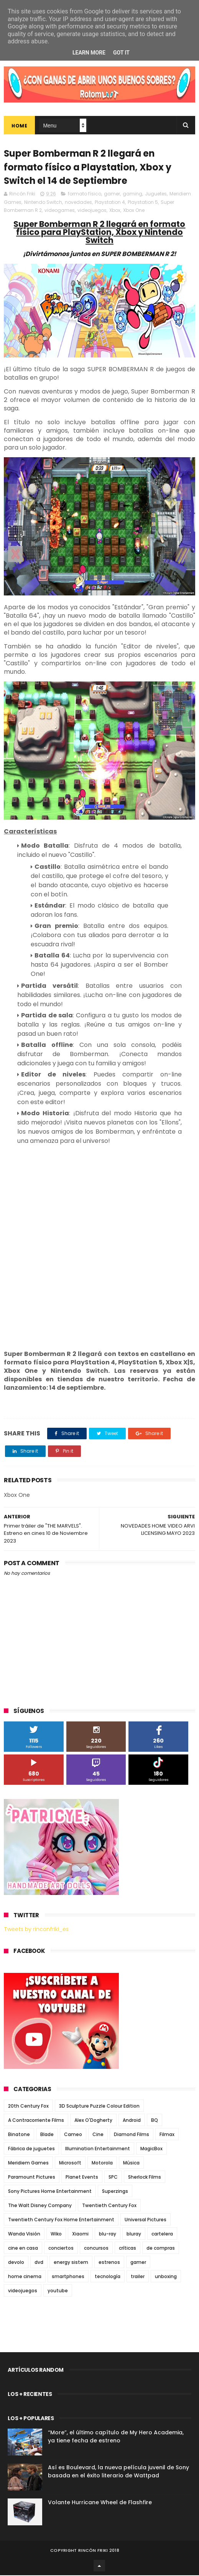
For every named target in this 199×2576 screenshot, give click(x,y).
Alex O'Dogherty (93, 2121)
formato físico (84, 194)
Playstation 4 (110, 203)
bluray (134, 2234)
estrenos (109, 2263)
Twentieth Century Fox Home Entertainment (61, 2220)
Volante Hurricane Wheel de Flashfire (100, 2503)
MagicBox (151, 2149)
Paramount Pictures (31, 2177)
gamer (112, 194)
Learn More (88, 53)
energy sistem (71, 2263)
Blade (47, 2135)
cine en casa (23, 2248)
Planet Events (82, 2177)
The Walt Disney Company (40, 2206)
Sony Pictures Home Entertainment (50, 2192)
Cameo (73, 2135)
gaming (132, 194)
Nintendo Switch (43, 203)
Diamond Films (131, 2135)
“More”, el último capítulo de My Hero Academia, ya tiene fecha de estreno (116, 2437)
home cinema (24, 2277)
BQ (154, 2121)
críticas (127, 2248)
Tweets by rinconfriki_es (36, 1930)
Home (19, 126)
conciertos (61, 2248)
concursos (96, 2248)
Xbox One (134, 211)
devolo (16, 2263)
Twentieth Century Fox (109, 2206)
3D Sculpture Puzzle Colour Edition (99, 2106)
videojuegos (92, 211)
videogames (59, 211)
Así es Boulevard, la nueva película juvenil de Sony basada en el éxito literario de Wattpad (118, 2472)
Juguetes (156, 194)
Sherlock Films (144, 2177)
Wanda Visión (24, 2234)
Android (132, 2121)
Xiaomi (80, 2234)
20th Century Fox (28, 2106)
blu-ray (107, 2234)
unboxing (166, 2277)
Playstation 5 (143, 203)
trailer (138, 2277)
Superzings (115, 2192)
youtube (58, 2291)
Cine (98, 2135)
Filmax (167, 2135)
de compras (160, 2248)
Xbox (114, 211)
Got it (121, 53)
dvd (39, 2263)
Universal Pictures (145, 2220)
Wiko (56, 2234)
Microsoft (70, 2163)
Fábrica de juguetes (31, 2149)
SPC (113, 2177)
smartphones (68, 2277)
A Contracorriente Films (36, 2121)
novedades (78, 203)
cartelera (162, 2234)
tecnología (107, 2277)
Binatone (19, 2135)
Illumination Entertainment (97, 2149)
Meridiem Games (28, 2163)
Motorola (102, 2163)
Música (131, 2163)
